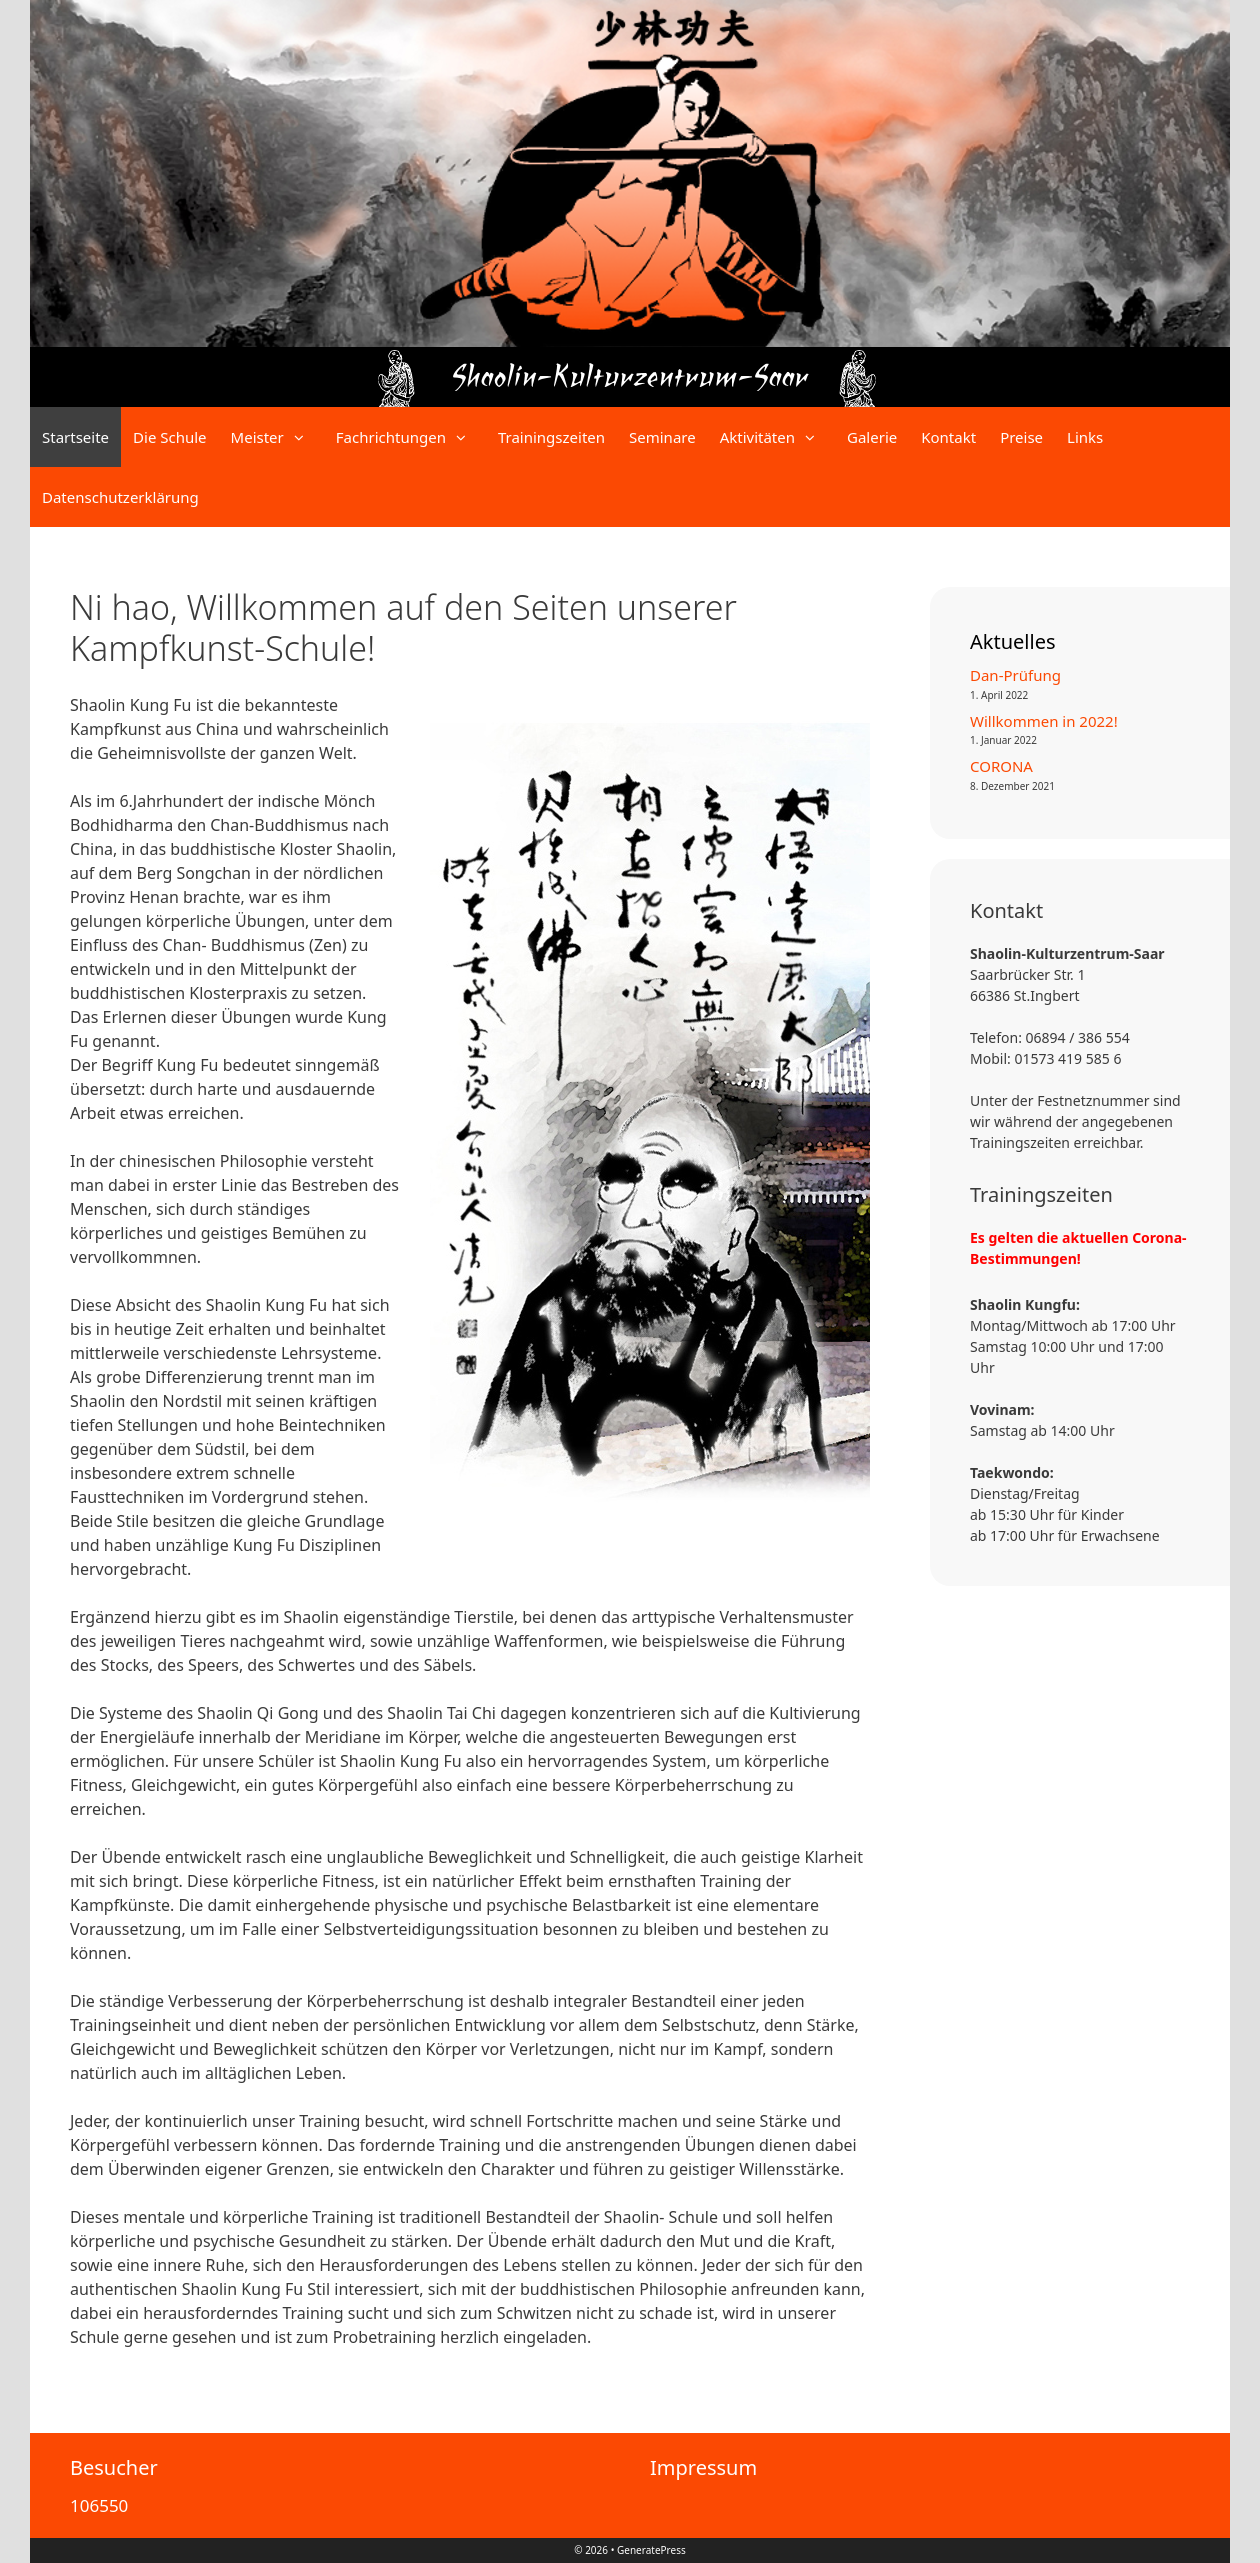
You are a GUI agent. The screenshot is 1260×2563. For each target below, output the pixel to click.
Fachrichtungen (411, 437)
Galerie (872, 437)
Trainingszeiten (551, 437)
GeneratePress (651, 2550)
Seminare (662, 437)
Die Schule (170, 437)
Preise (1021, 437)
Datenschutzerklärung (120, 497)
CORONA (1001, 766)
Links (1085, 437)
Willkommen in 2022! (1044, 721)
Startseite (75, 437)
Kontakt (948, 437)
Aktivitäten (777, 437)
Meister (277, 437)
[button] (304, 437)
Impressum (703, 2467)
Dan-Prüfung (1015, 675)
